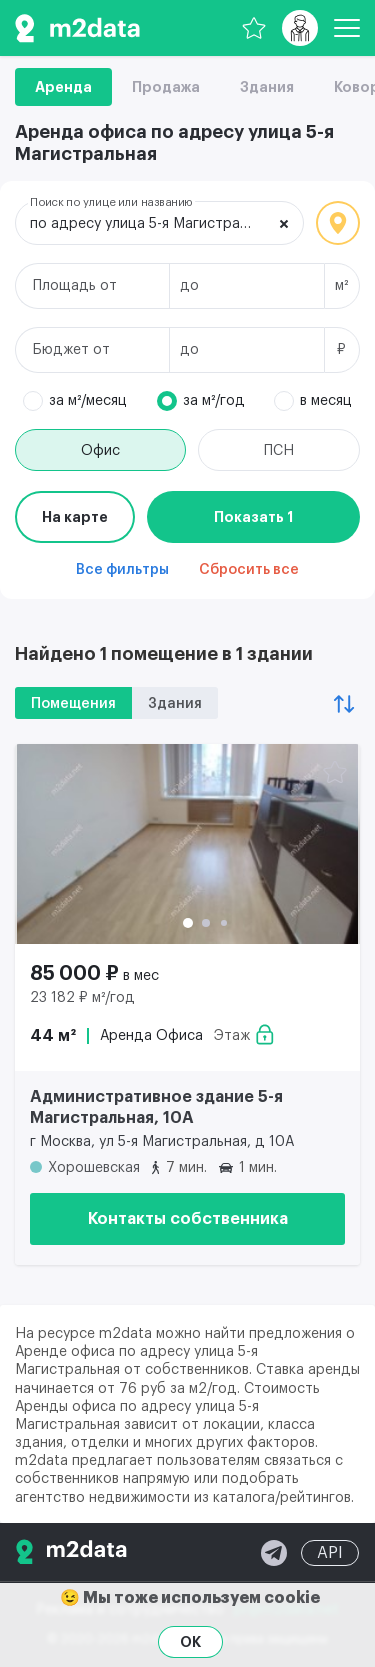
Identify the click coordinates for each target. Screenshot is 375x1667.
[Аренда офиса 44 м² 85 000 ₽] (187, 844)
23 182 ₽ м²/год (82, 998)
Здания (267, 87)
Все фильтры (122, 570)
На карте (75, 517)
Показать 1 (253, 517)
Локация (338, 223)
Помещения (73, 704)
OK (190, 1642)
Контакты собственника (188, 1219)
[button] (188, 923)
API (330, 1553)
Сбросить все (249, 570)
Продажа (166, 87)
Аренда (63, 87)
